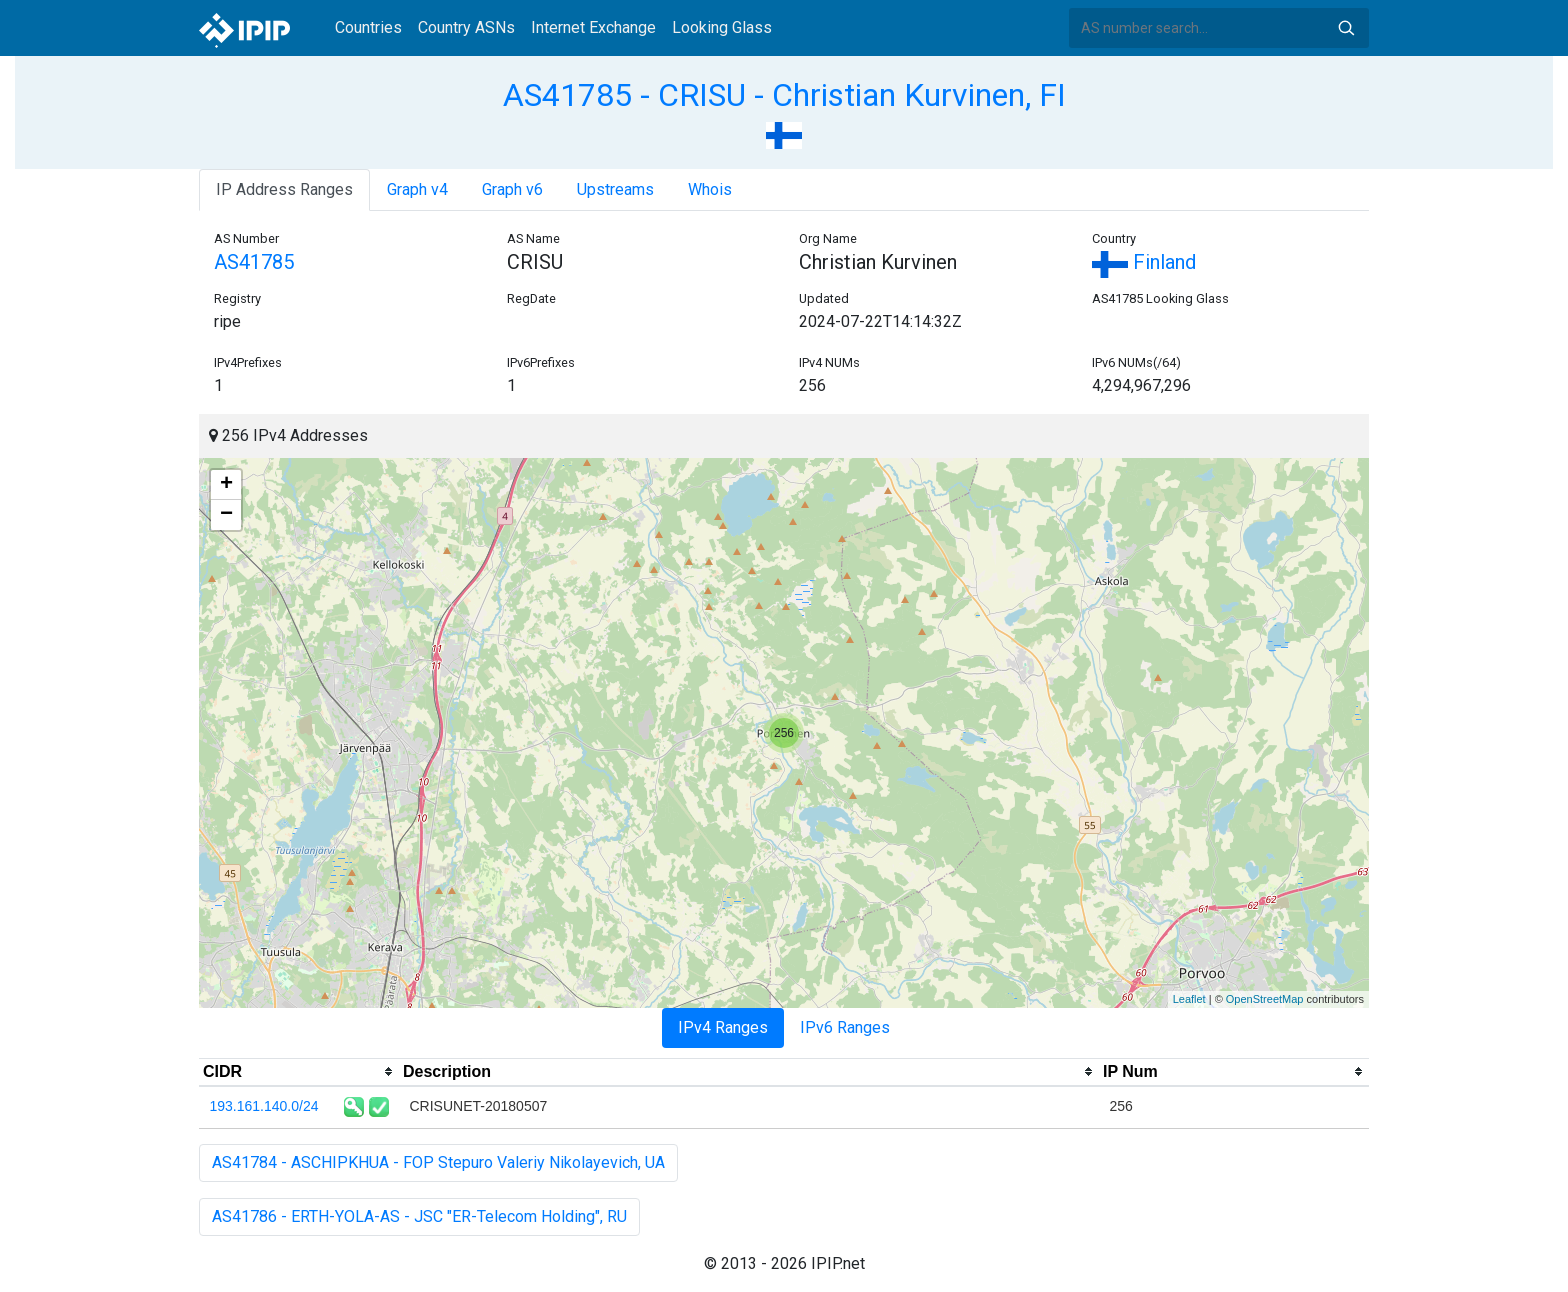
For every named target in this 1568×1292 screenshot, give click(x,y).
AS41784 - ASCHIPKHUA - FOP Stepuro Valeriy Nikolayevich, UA (438, 1162)
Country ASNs (466, 27)
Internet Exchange (593, 27)
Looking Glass (722, 27)
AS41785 (254, 262)
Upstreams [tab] (615, 189)
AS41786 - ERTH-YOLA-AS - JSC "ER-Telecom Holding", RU (419, 1216)
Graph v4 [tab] (417, 189)
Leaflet (1189, 999)
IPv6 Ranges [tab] (845, 1027)
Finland (1144, 262)
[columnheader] (299, 1072)
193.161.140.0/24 (264, 1106)
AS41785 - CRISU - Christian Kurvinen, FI (784, 95)
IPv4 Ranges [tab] (723, 1027)
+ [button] (226, 485)
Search (1346, 28)
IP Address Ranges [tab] (284, 189)
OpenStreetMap (1265, 999)
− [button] (226, 515)
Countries (368, 27)
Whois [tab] (710, 189)
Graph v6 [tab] (512, 189)
